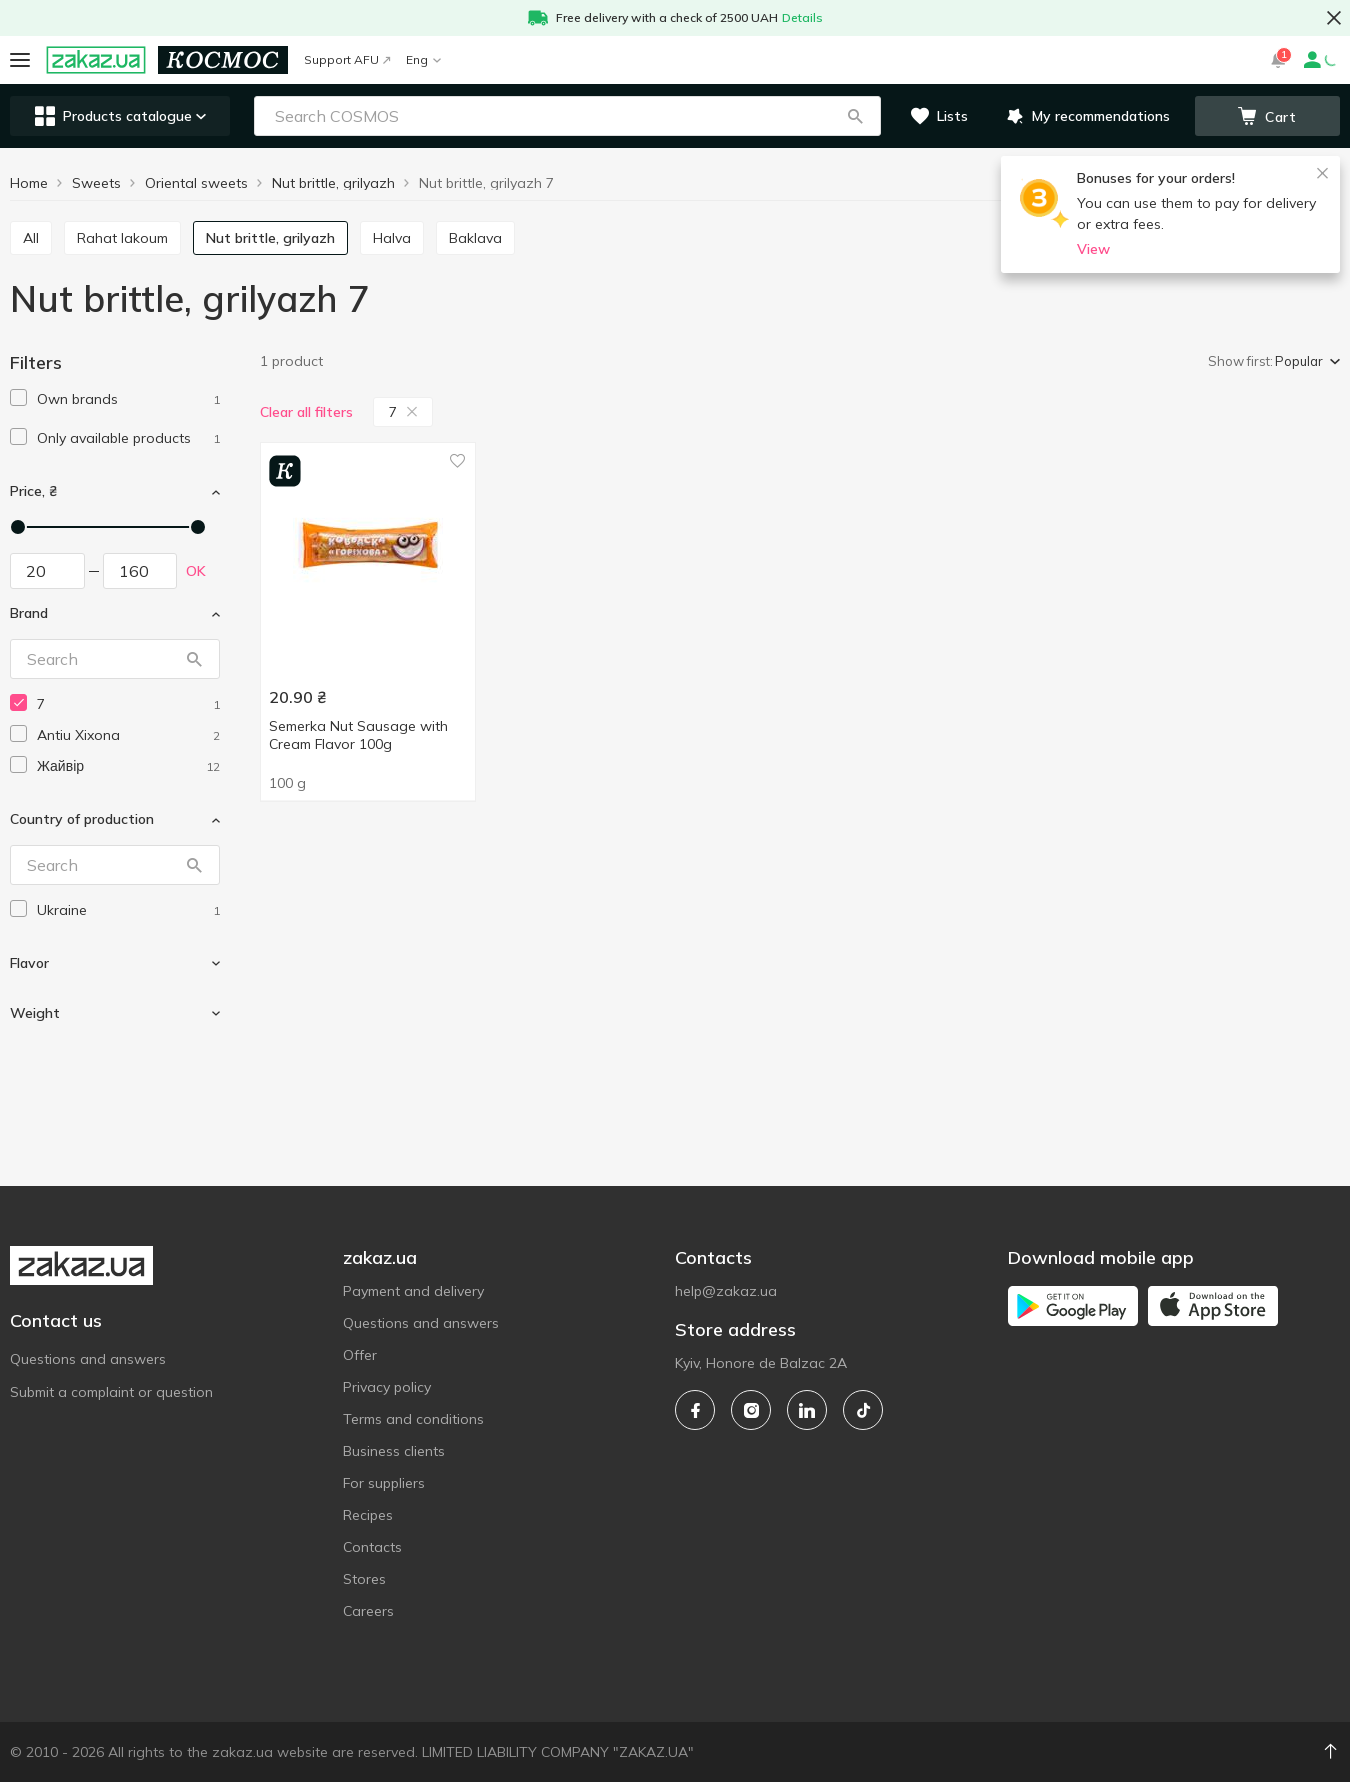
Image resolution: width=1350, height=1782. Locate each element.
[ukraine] (128, 910)
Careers (368, 1611)
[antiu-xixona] (128, 735)
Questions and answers (88, 1359)
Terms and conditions (413, 1419)
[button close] (1334, 18)
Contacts (372, 1547)
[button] (855, 116)
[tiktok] (863, 1410)
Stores (364, 1579)
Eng (423, 59)
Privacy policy (387, 1387)
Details (802, 17)
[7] (128, 704)
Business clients (394, 1451)
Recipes (368, 1515)
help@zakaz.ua (726, 1291)
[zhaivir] (128, 766)
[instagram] (751, 1410)
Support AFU (347, 59)
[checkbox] (18, 397)
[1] (128, 399)
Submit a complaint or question (111, 1392)
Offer (360, 1355)
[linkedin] (807, 1410)
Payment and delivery (413, 1291)
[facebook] (695, 1410)
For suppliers (384, 1483)
